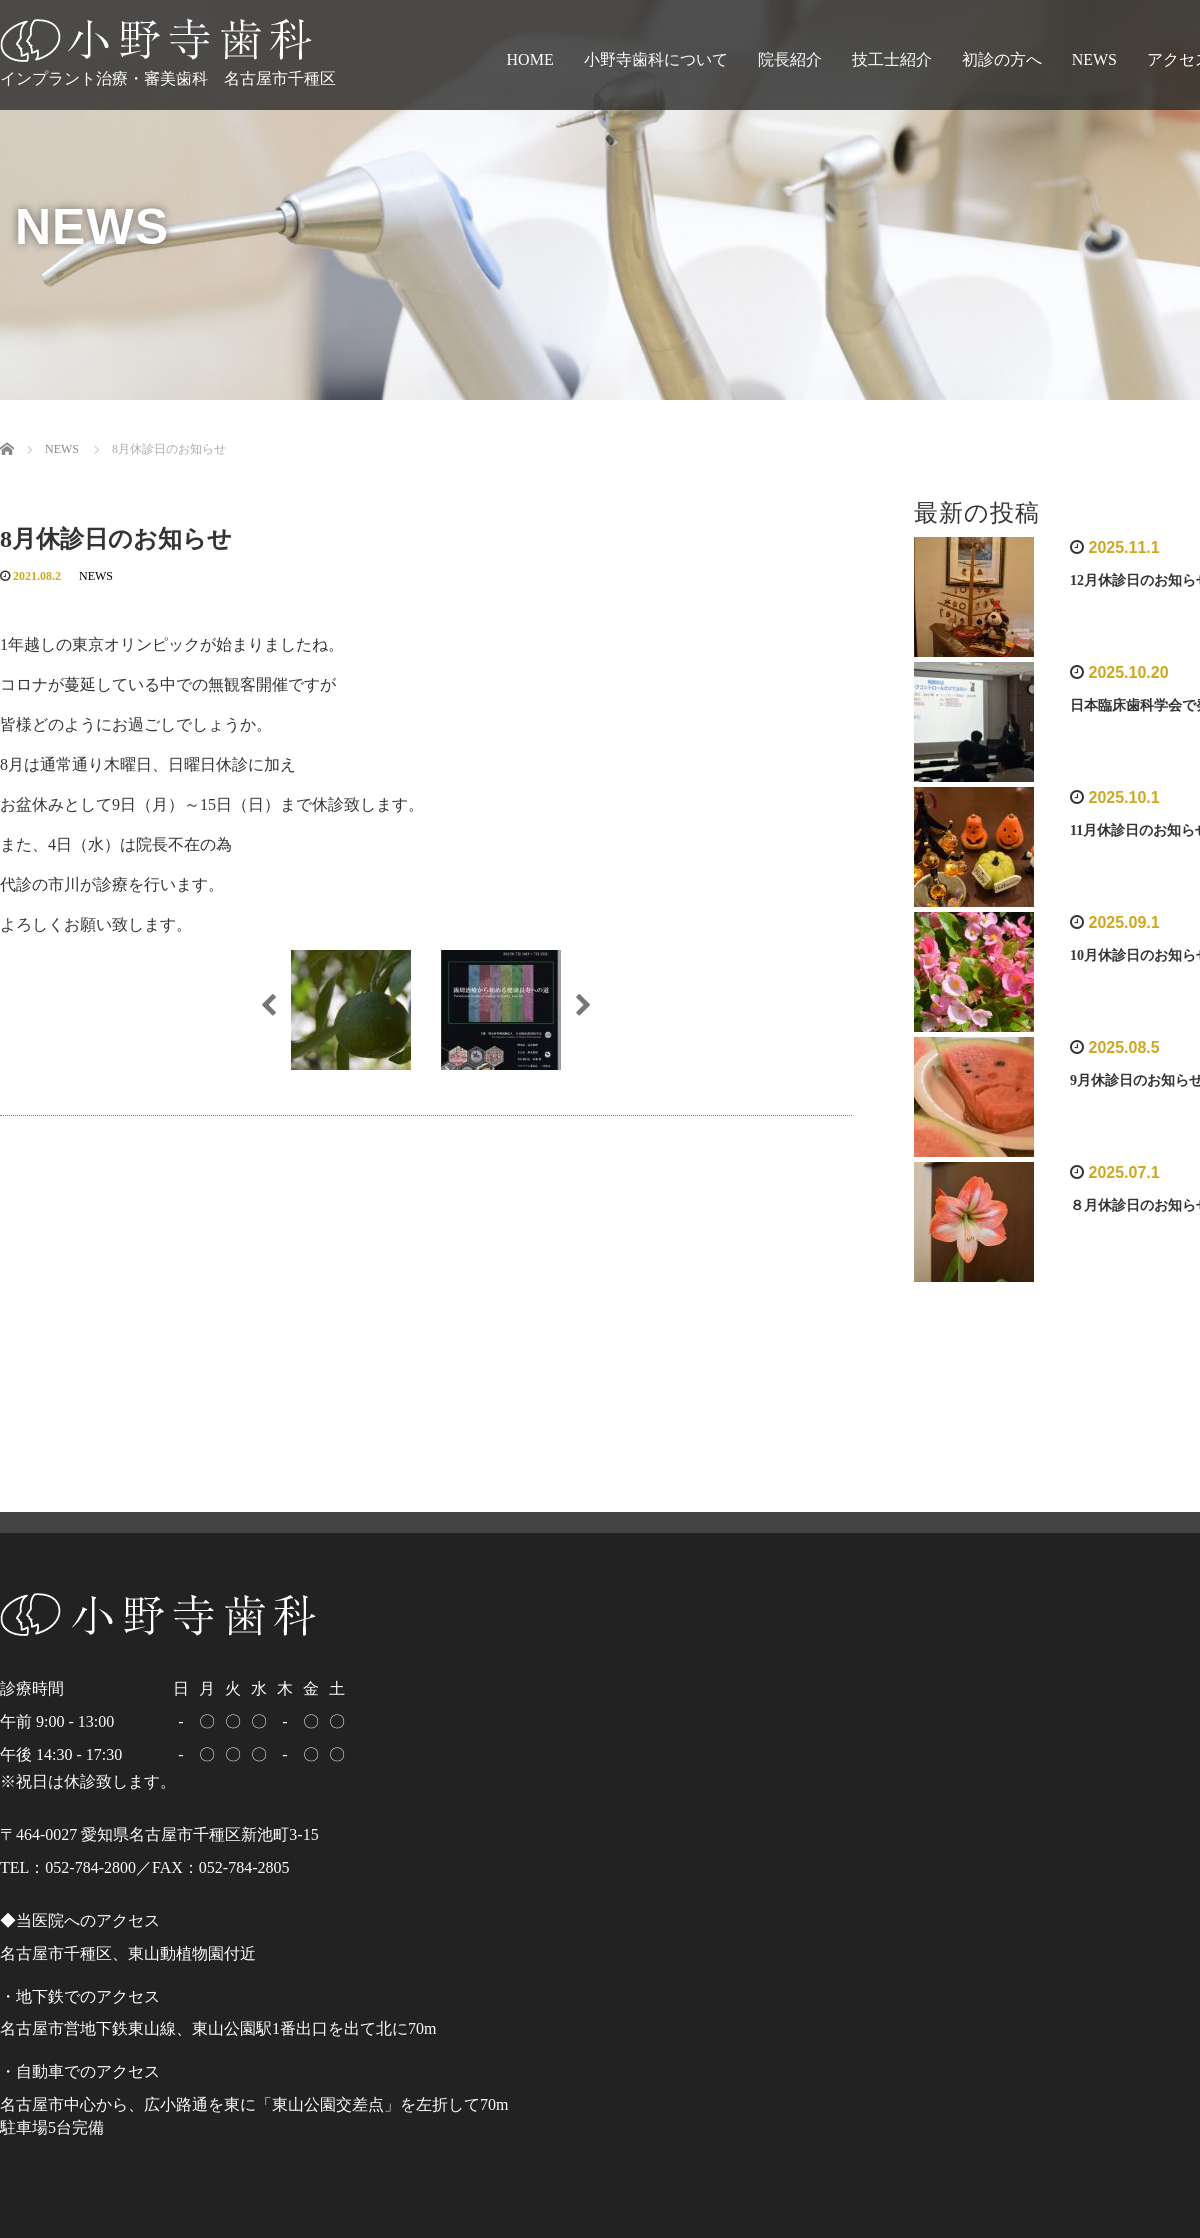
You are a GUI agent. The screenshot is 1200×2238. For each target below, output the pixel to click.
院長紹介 (790, 59)
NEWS (1094, 59)
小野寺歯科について (656, 59)
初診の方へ (1002, 59)
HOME (530, 59)
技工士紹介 (892, 59)
